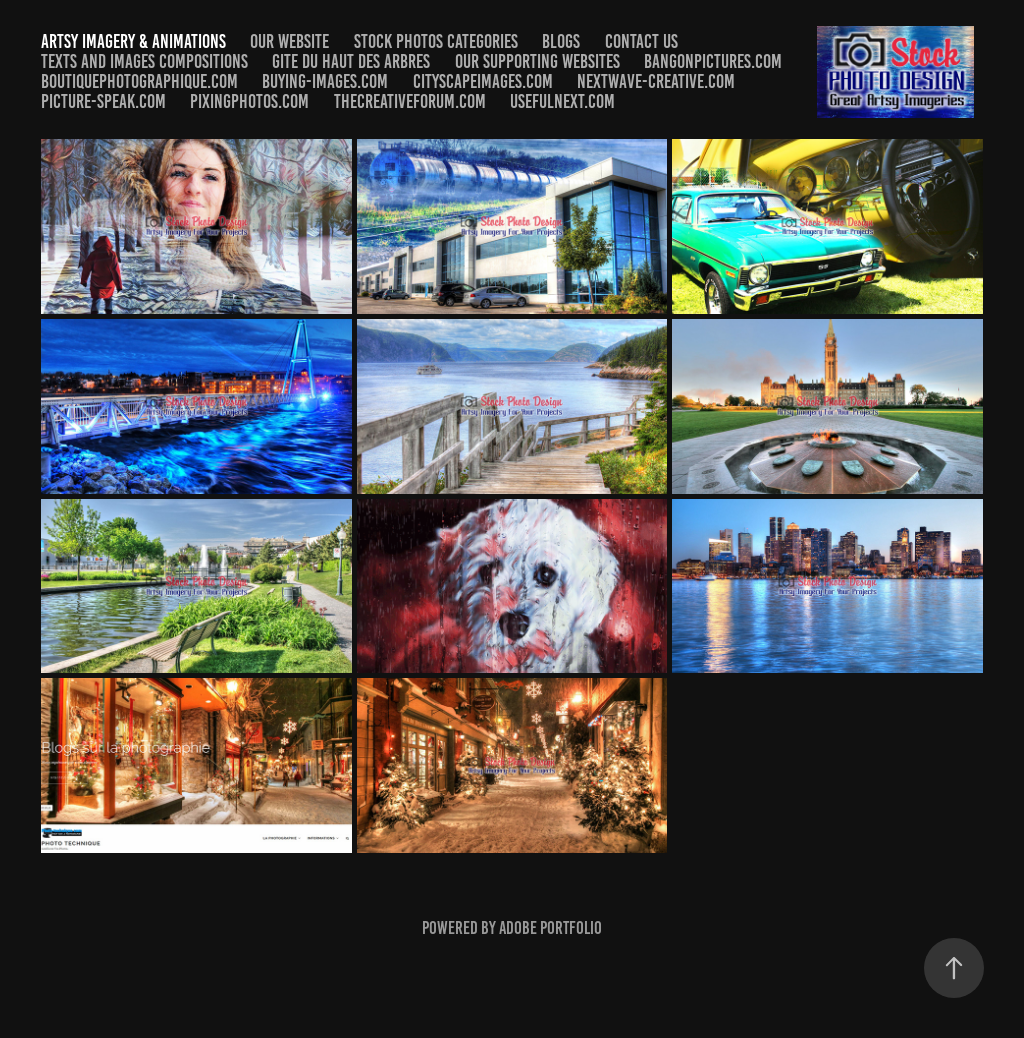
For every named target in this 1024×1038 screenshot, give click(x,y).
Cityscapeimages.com (483, 81)
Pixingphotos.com (249, 101)
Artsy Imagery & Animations (133, 41)
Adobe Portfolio (550, 928)
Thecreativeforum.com (410, 101)
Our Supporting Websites (537, 61)
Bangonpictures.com (713, 61)
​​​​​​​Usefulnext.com (562, 101)
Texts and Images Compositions (144, 61)
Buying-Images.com (325, 81)
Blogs (561, 41)
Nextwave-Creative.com (656, 81)
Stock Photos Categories (436, 41)
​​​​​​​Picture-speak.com (103, 101)
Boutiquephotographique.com (139, 81)
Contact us (641, 41)
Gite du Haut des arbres (351, 61)
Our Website (289, 41)
